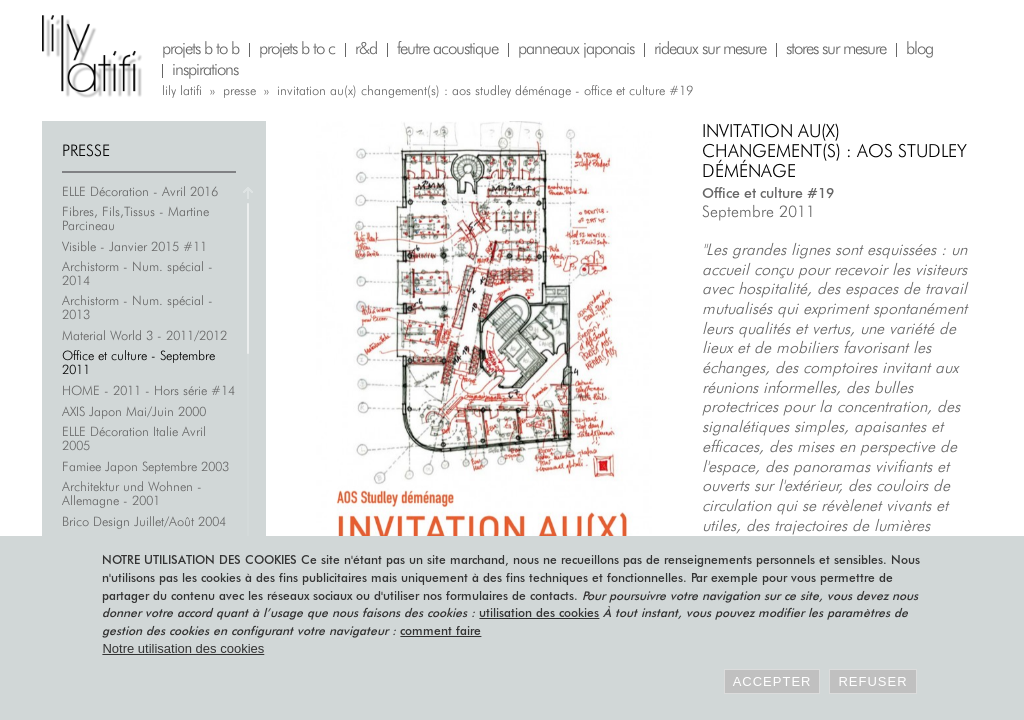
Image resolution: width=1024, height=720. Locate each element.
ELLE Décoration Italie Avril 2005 (134, 438)
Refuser (872, 681)
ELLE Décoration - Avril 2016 (140, 191)
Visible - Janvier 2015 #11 (134, 246)
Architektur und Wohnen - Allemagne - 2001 (132, 493)
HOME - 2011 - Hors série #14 (148, 390)
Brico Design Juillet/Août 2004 (144, 521)
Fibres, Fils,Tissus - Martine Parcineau (135, 218)
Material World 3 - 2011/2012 (144, 335)
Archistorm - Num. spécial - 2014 (137, 273)
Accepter (772, 681)
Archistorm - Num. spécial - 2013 (137, 307)
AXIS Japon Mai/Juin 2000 (134, 411)
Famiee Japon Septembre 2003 (145, 466)
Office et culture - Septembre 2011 (138, 362)
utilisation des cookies (539, 612)
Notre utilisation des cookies (183, 648)
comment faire (440, 630)
